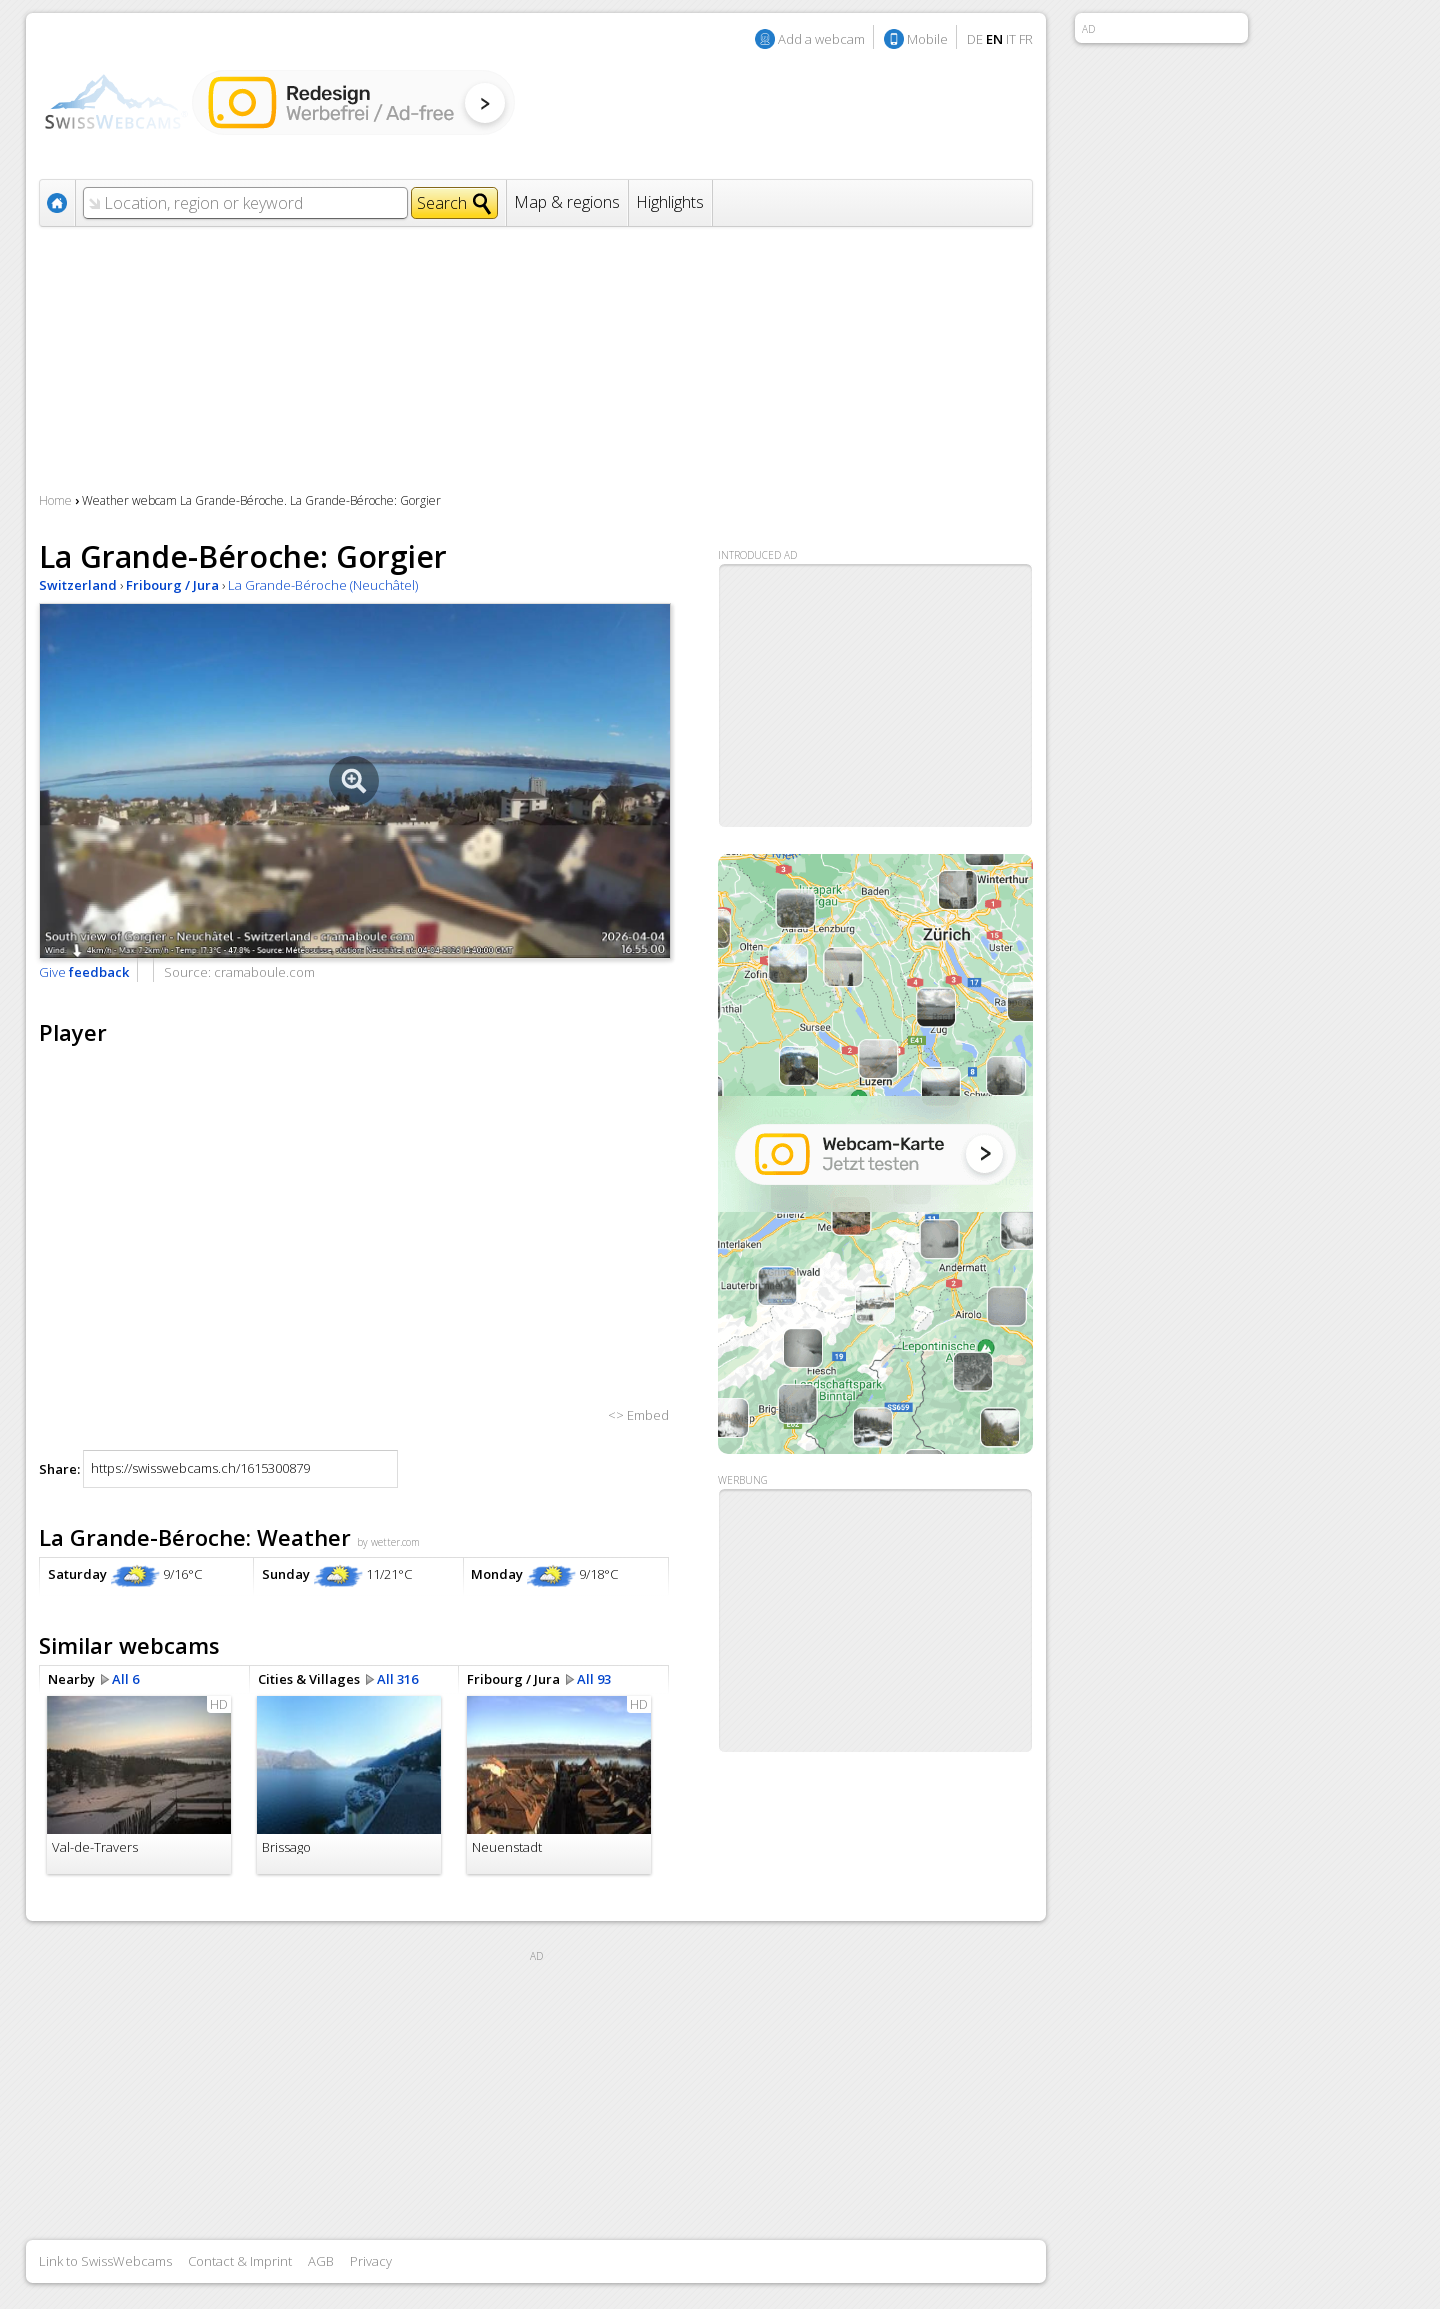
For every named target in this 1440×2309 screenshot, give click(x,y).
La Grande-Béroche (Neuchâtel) (323, 585)
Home (55, 500)
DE (975, 39)
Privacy (371, 2261)
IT (1011, 39)
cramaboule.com (264, 972)
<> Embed (638, 1415)
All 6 (125, 1679)
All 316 (397, 1679)
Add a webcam (821, 39)
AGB (321, 2261)
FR (1026, 39)
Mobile (927, 39)
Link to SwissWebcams (105, 2261)
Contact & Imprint (240, 2261)
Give (84, 972)
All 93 (594, 1679)
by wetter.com (388, 1542)
